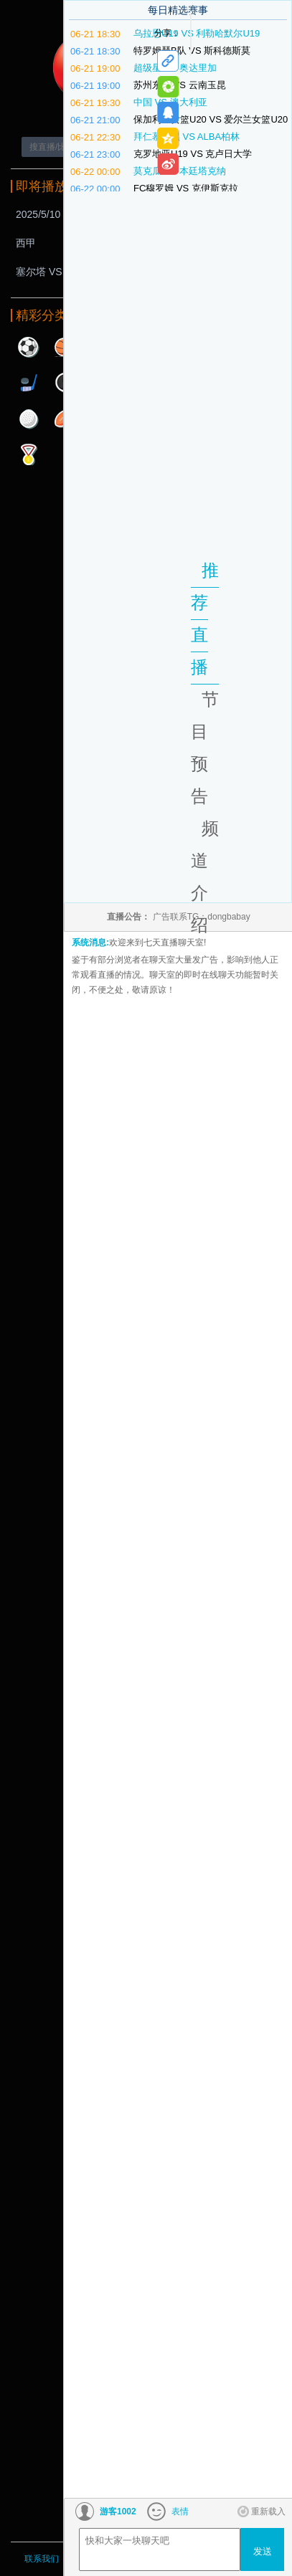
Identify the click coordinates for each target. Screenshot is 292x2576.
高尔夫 (28, 418)
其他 (28, 454)
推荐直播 (205, 618)
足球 (28, 347)
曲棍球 (28, 382)
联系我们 (41, 2559)
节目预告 (205, 748)
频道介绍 (205, 877)
